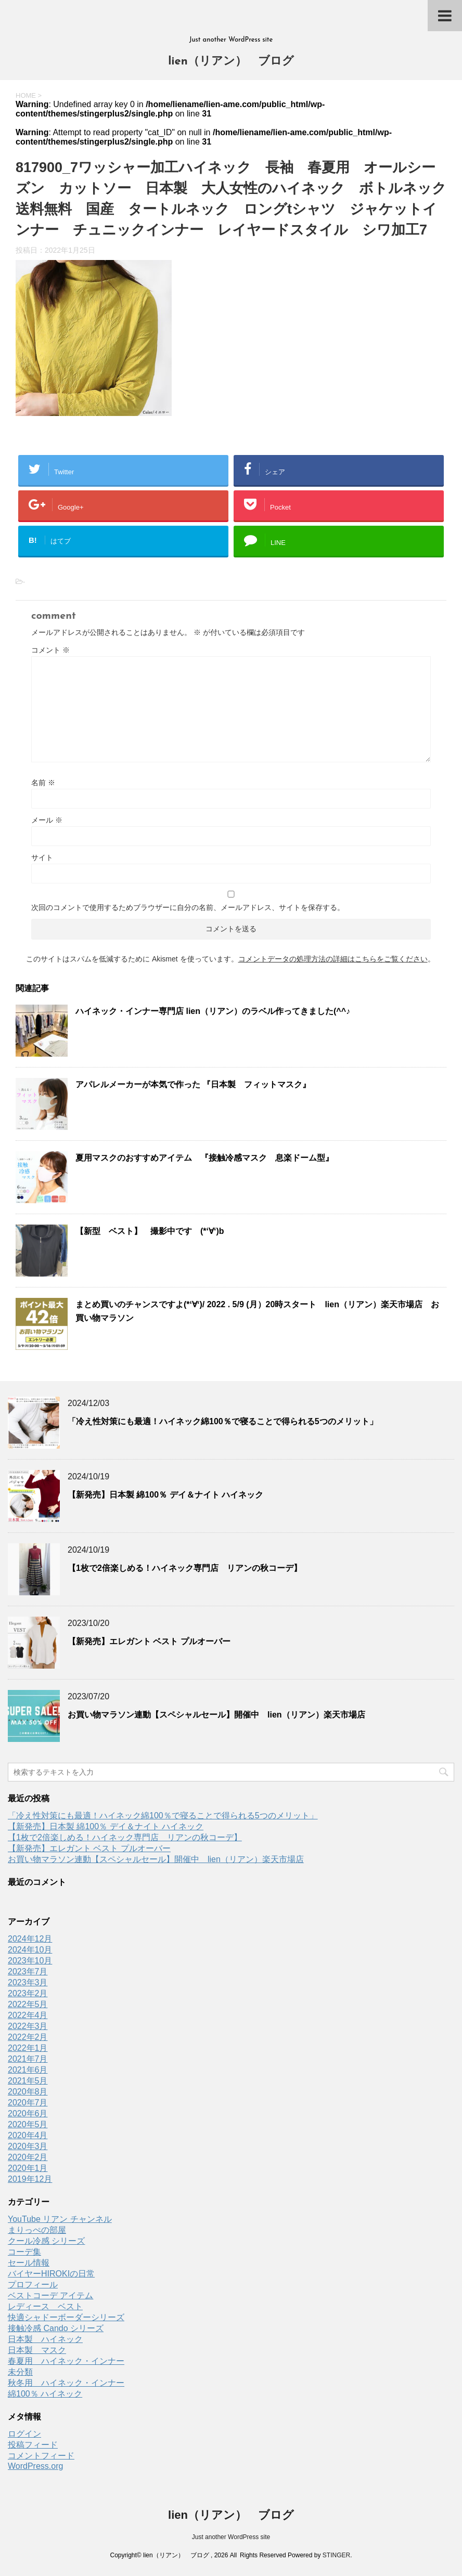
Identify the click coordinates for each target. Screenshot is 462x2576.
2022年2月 (28, 2037)
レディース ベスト (45, 2306)
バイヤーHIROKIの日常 (51, 2273)
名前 (43, 782)
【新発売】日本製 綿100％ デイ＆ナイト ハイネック (165, 1494)
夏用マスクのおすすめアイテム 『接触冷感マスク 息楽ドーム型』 (204, 1157)
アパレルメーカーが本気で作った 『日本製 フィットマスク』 (193, 1084)
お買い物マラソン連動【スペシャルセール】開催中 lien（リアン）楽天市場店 (216, 1714)
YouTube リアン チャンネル (60, 2219)
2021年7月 (28, 2058)
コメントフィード (41, 2455)
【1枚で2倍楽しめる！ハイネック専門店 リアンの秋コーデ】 (185, 1568)
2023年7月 (28, 1971)
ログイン (24, 2433)
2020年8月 (28, 2091)
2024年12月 (30, 1938)
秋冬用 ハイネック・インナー (66, 2382)
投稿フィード (33, 2444)
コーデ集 (24, 2251)
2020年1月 (28, 2168)
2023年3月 (28, 1982)
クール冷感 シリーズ (46, 2240)
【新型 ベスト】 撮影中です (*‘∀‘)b (149, 1231)
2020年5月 (28, 2124)
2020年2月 (28, 2157)
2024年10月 (30, 1949)
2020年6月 (28, 2113)
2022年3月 (28, 2026)
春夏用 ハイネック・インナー (66, 2361)
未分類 (20, 2371)
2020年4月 (28, 2135)
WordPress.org (35, 2466)
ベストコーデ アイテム (50, 2295)
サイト (42, 857)
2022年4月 (28, 2015)
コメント (50, 650)
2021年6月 (28, 2069)
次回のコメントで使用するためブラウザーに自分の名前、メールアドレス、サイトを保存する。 (187, 907)
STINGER (336, 2555)
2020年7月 (28, 2102)
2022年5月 (28, 2004)
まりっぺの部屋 (37, 2230)
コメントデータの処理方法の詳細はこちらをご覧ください (333, 959)
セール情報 (28, 2262)
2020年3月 (28, 2146)
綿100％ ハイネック (45, 2393)
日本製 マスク (37, 2350)
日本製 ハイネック (45, 2339)
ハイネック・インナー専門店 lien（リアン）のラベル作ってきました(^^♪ (212, 1011)
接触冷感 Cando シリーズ (56, 2328)
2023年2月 (28, 1993)
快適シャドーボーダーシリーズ (66, 2317)
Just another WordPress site (231, 2537)
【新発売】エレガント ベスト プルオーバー (149, 1641)
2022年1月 (28, 2048)
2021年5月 (28, 2080)
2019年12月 (30, 2179)
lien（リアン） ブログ (231, 62)
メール (46, 820)
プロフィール (33, 2284)
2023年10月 (30, 1960)
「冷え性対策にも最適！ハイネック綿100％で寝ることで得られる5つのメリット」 (223, 1421)
